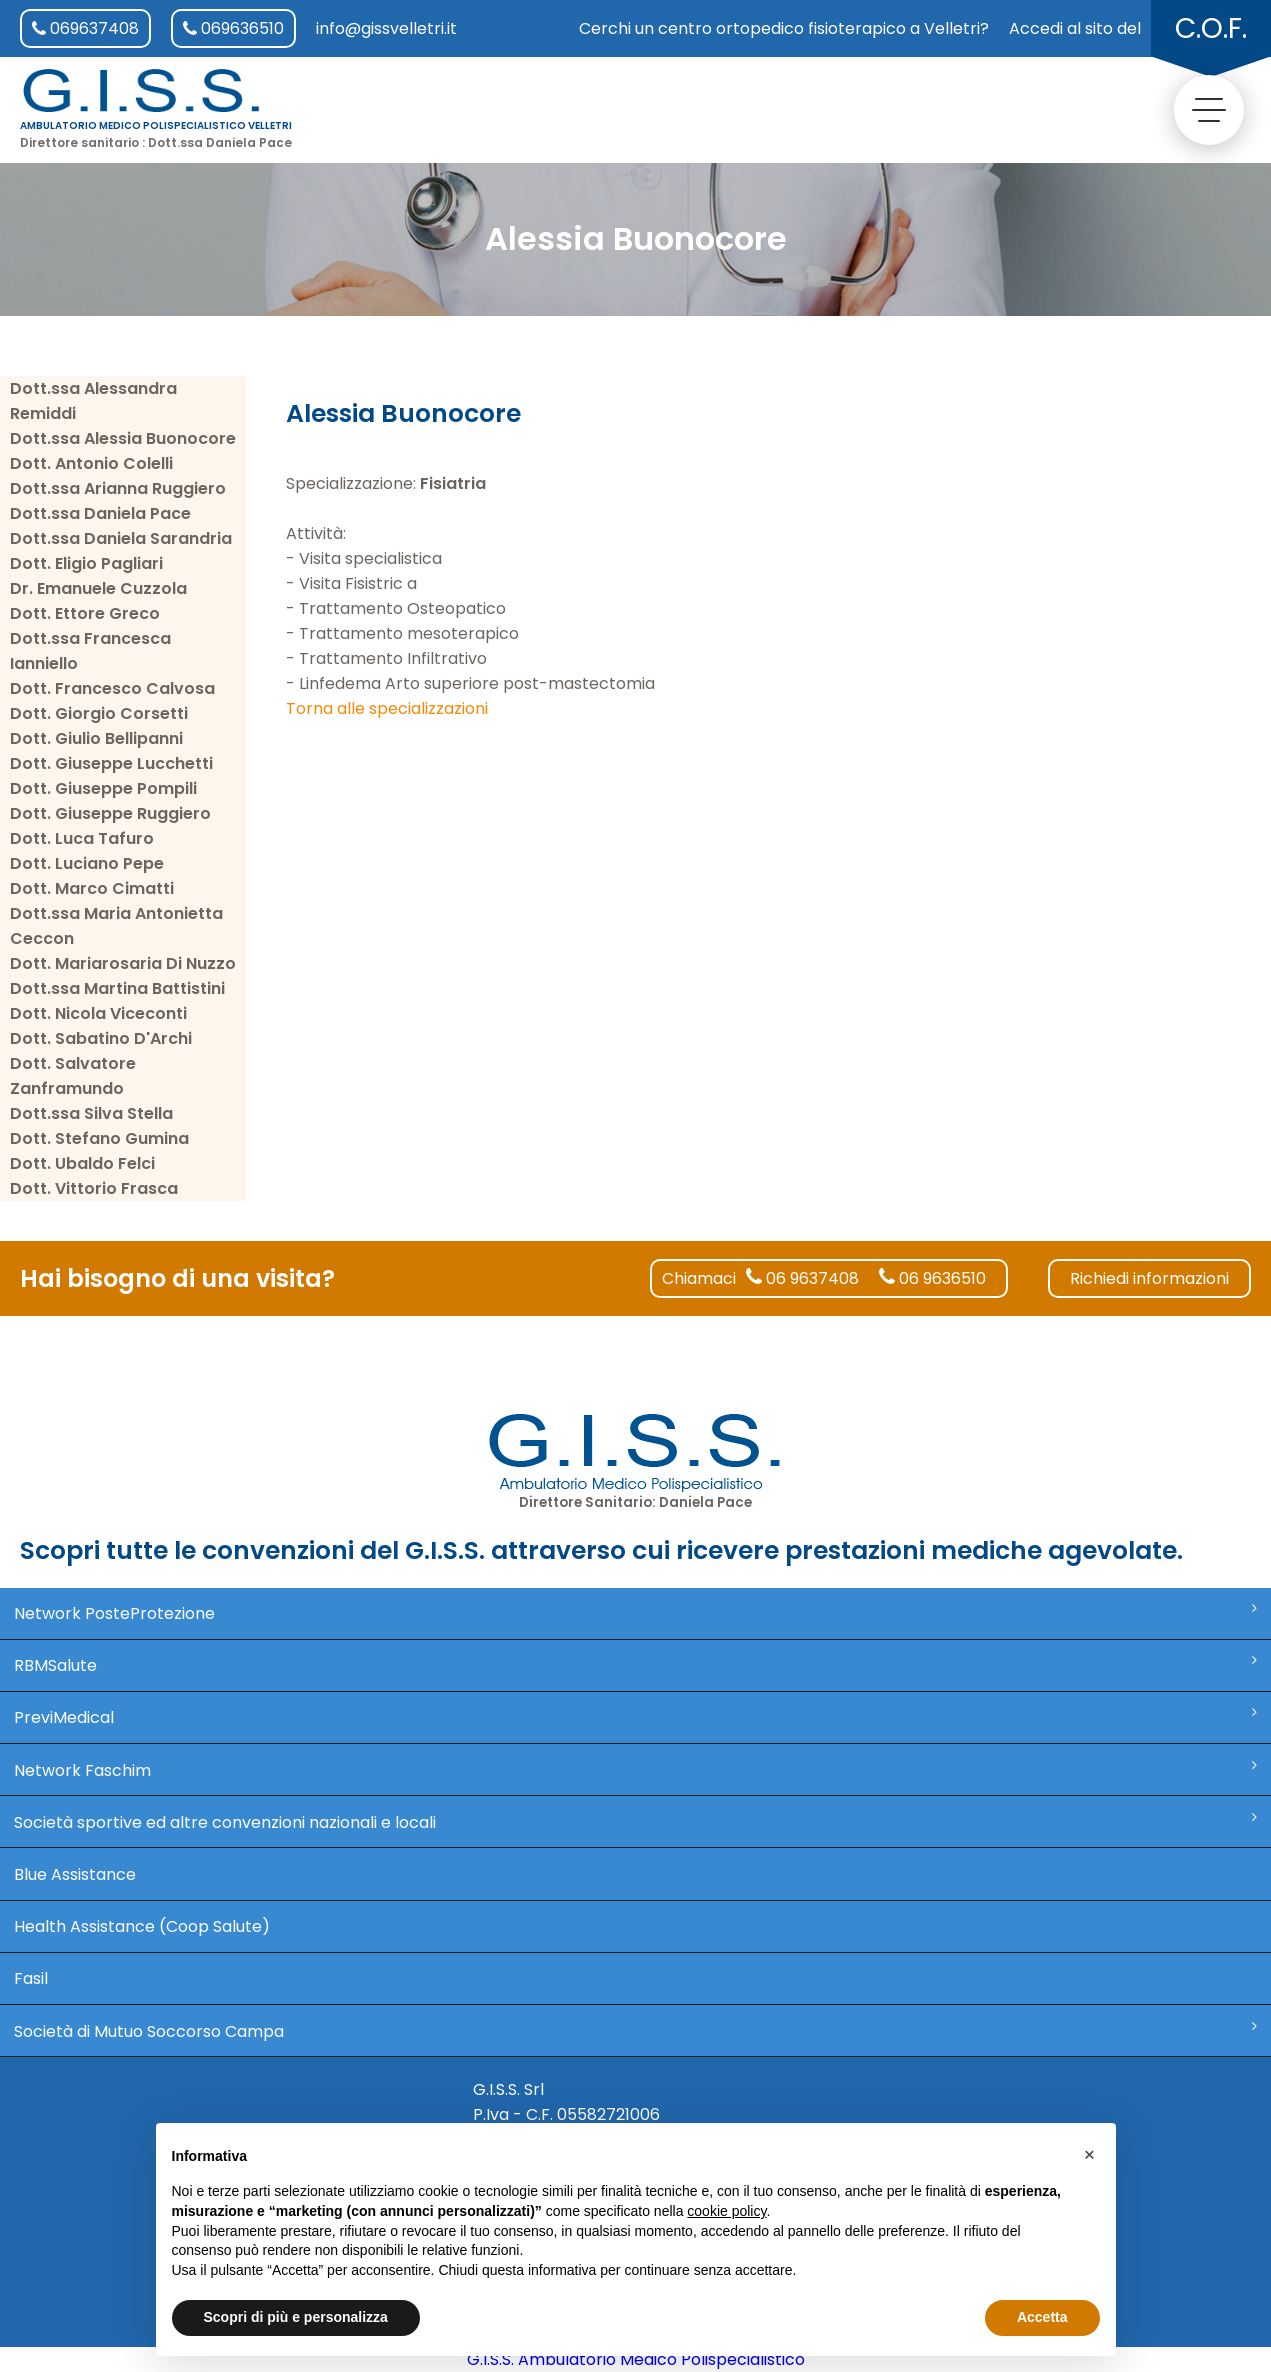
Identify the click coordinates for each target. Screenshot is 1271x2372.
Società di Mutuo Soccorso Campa (636, 2031)
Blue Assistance (75, 1874)
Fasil (31, 1978)
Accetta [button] (1042, 2317)
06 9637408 (802, 1278)
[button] (1090, 2155)
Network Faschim (636, 1770)
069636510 (233, 28)
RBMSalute (636, 1665)
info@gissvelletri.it (386, 28)
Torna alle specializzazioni (387, 708)
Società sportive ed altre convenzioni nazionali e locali (636, 1822)
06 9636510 (932, 1278)
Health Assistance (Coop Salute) (142, 1926)
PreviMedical (636, 1717)
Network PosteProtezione (636, 1613)
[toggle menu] (1209, 110)
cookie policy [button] (726, 2211)
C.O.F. (1211, 28)
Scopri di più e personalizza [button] (296, 2317)
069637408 (85, 28)
